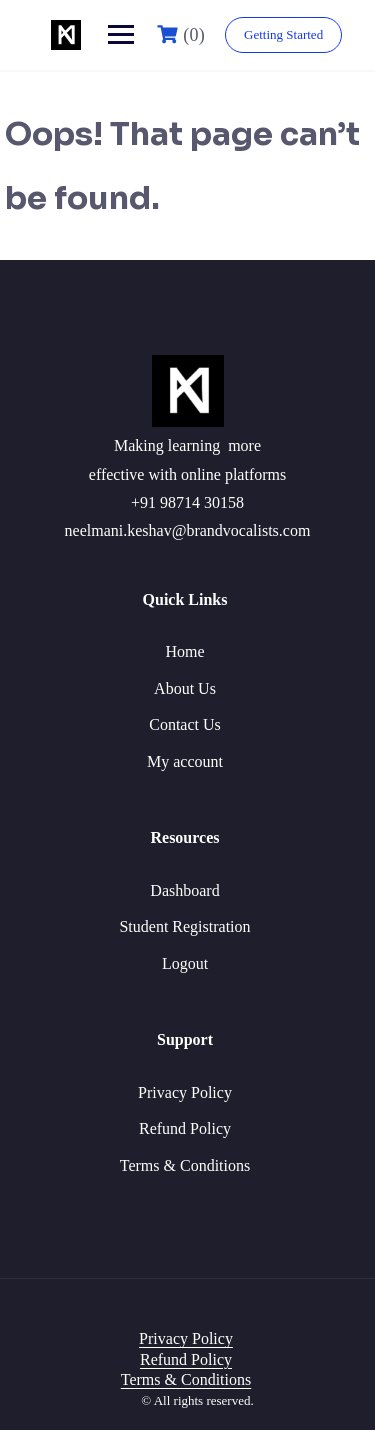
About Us (185, 688)
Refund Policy (185, 1128)
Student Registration (184, 926)
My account (185, 761)
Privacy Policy (185, 1092)
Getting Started (283, 34)
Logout (185, 963)
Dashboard (184, 890)
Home (184, 651)
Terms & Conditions (185, 1165)
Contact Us (185, 724)
